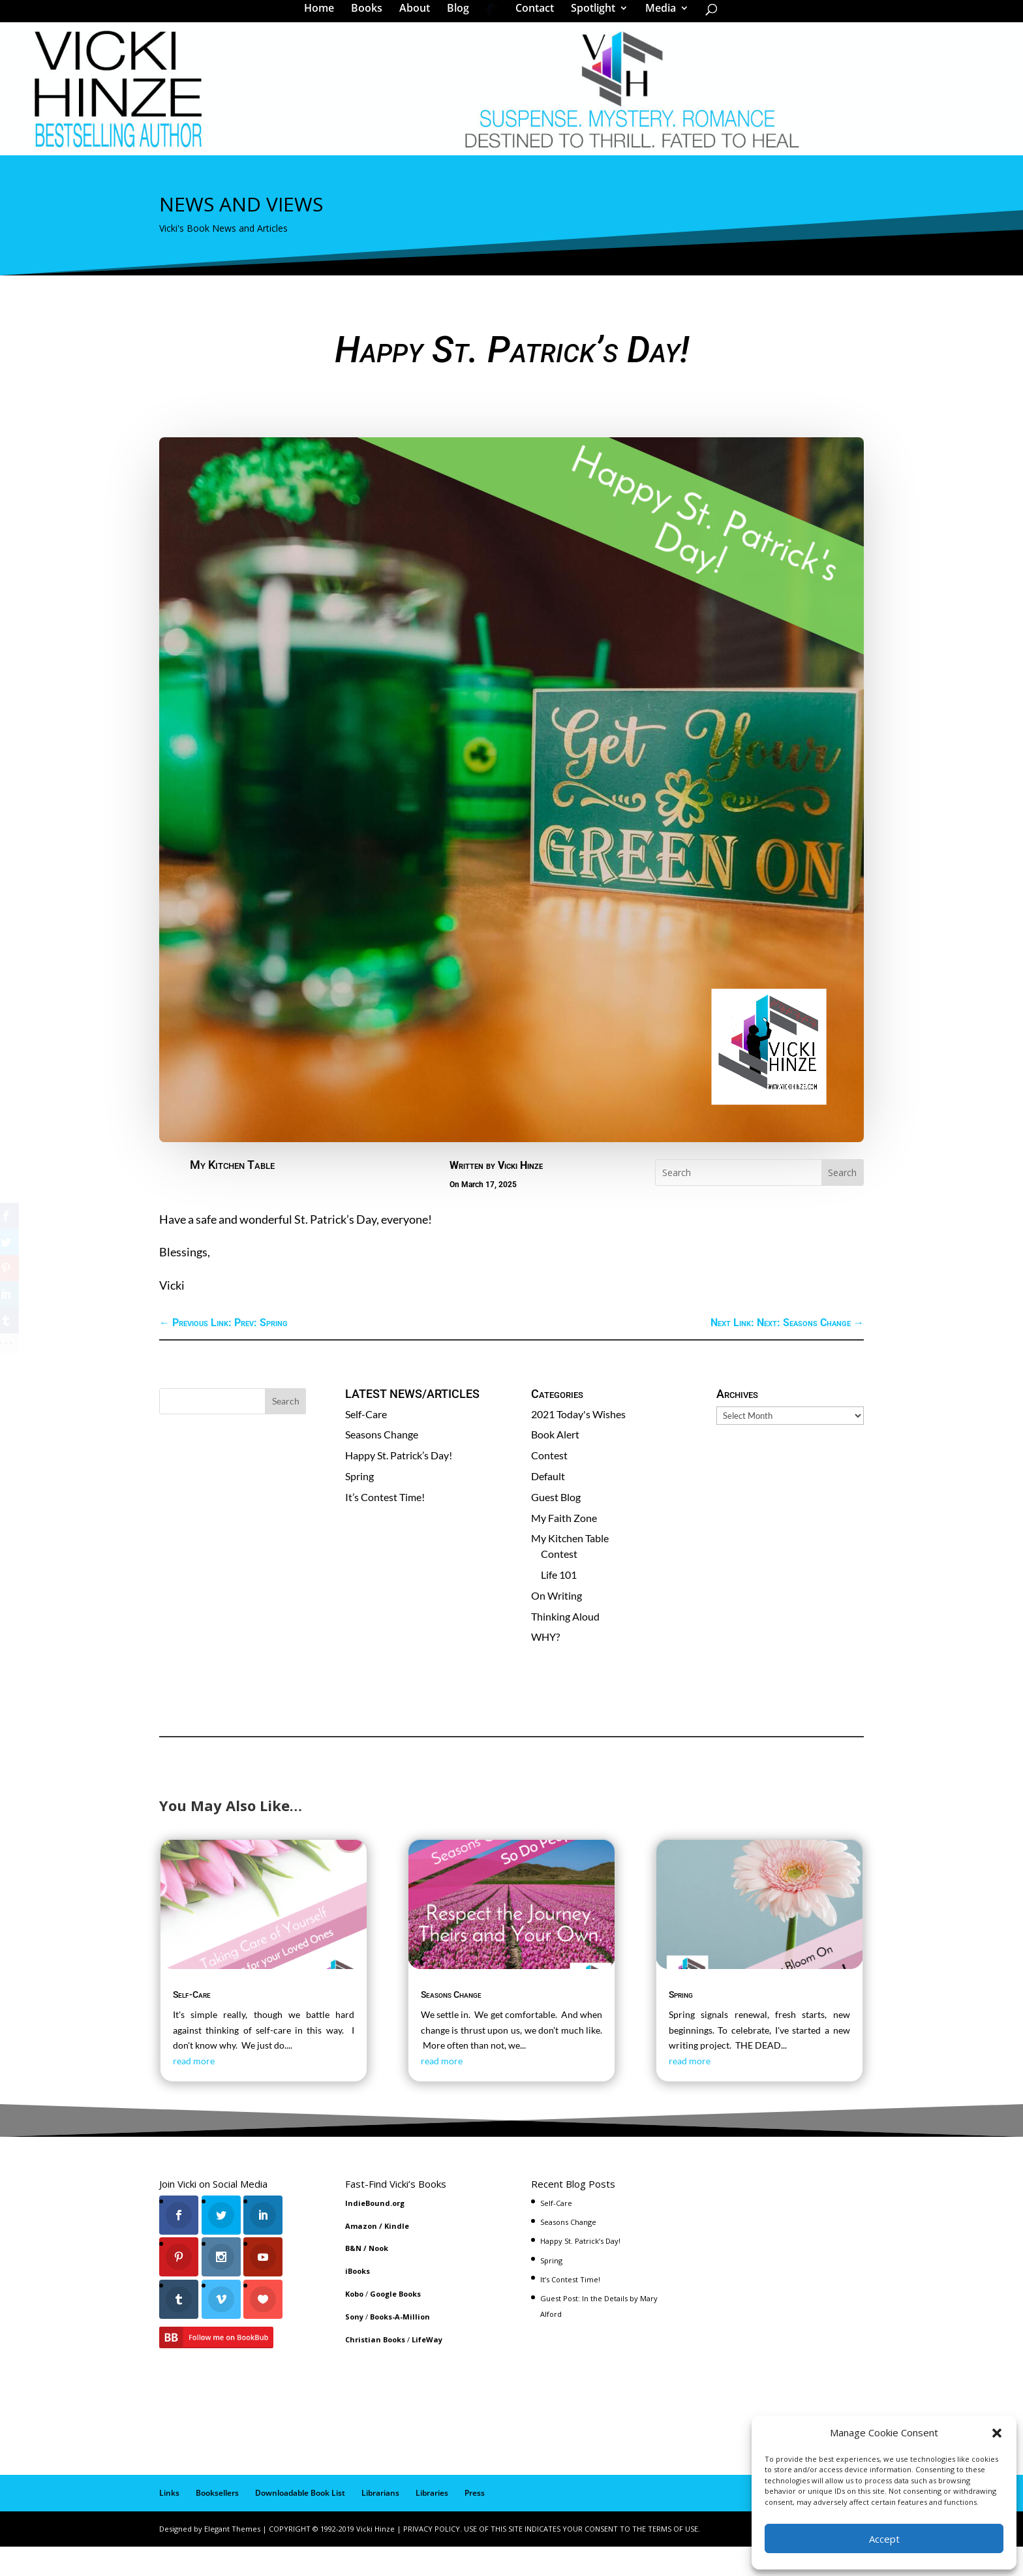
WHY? (545, 1666)
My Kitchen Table (232, 1195)
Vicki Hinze (520, 1195)
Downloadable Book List (300, 2522)
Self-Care (366, 1444)
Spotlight (588, 16)
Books (371, 16)
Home (324, 16)
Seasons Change (381, 1464)
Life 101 (559, 1604)
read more (194, 2090)
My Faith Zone (564, 1548)
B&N (353, 2278)
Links (169, 2522)
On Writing (556, 1625)
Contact (530, 16)
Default (548, 1506)
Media (656, 16)
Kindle (396, 2256)
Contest (549, 1485)
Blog (462, 16)
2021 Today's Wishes (578, 1444)
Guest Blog (556, 1527)
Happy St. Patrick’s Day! (398, 1485)
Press (475, 2522)
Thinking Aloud (565, 1646)
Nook (378, 2278)
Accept (884, 2538)
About (419, 16)
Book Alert (555, 1464)
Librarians (380, 2522)
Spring (359, 1506)
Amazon (361, 2256)
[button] (996, 2433)
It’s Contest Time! (385, 1527)
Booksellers (217, 2522)
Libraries (432, 2522)
